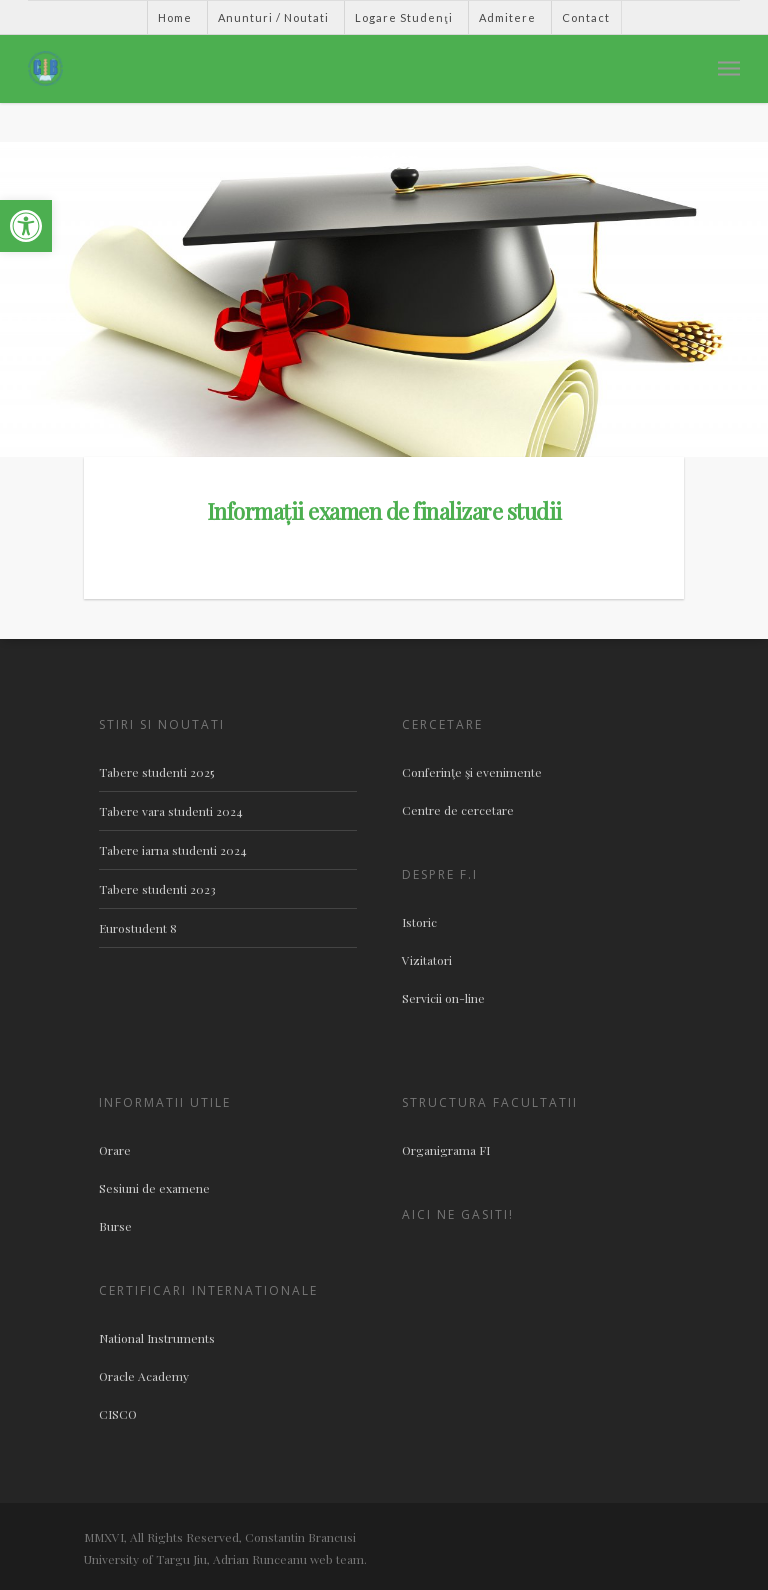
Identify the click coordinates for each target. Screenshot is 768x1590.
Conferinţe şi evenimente (472, 772)
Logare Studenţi (403, 17)
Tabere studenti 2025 (156, 772)
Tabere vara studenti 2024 (171, 811)
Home (175, 17)
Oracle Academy (144, 1376)
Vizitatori (427, 960)
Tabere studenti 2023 (157, 889)
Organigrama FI (446, 1150)
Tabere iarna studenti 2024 (173, 850)
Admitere (507, 17)
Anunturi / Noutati (273, 17)
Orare (115, 1150)
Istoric (419, 922)
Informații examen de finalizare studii (384, 511)
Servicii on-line (443, 998)
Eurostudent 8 (138, 928)
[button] (26, 226)
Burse (115, 1226)
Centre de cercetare (458, 810)
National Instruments (157, 1338)
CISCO (118, 1414)
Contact (586, 17)
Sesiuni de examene (154, 1188)
